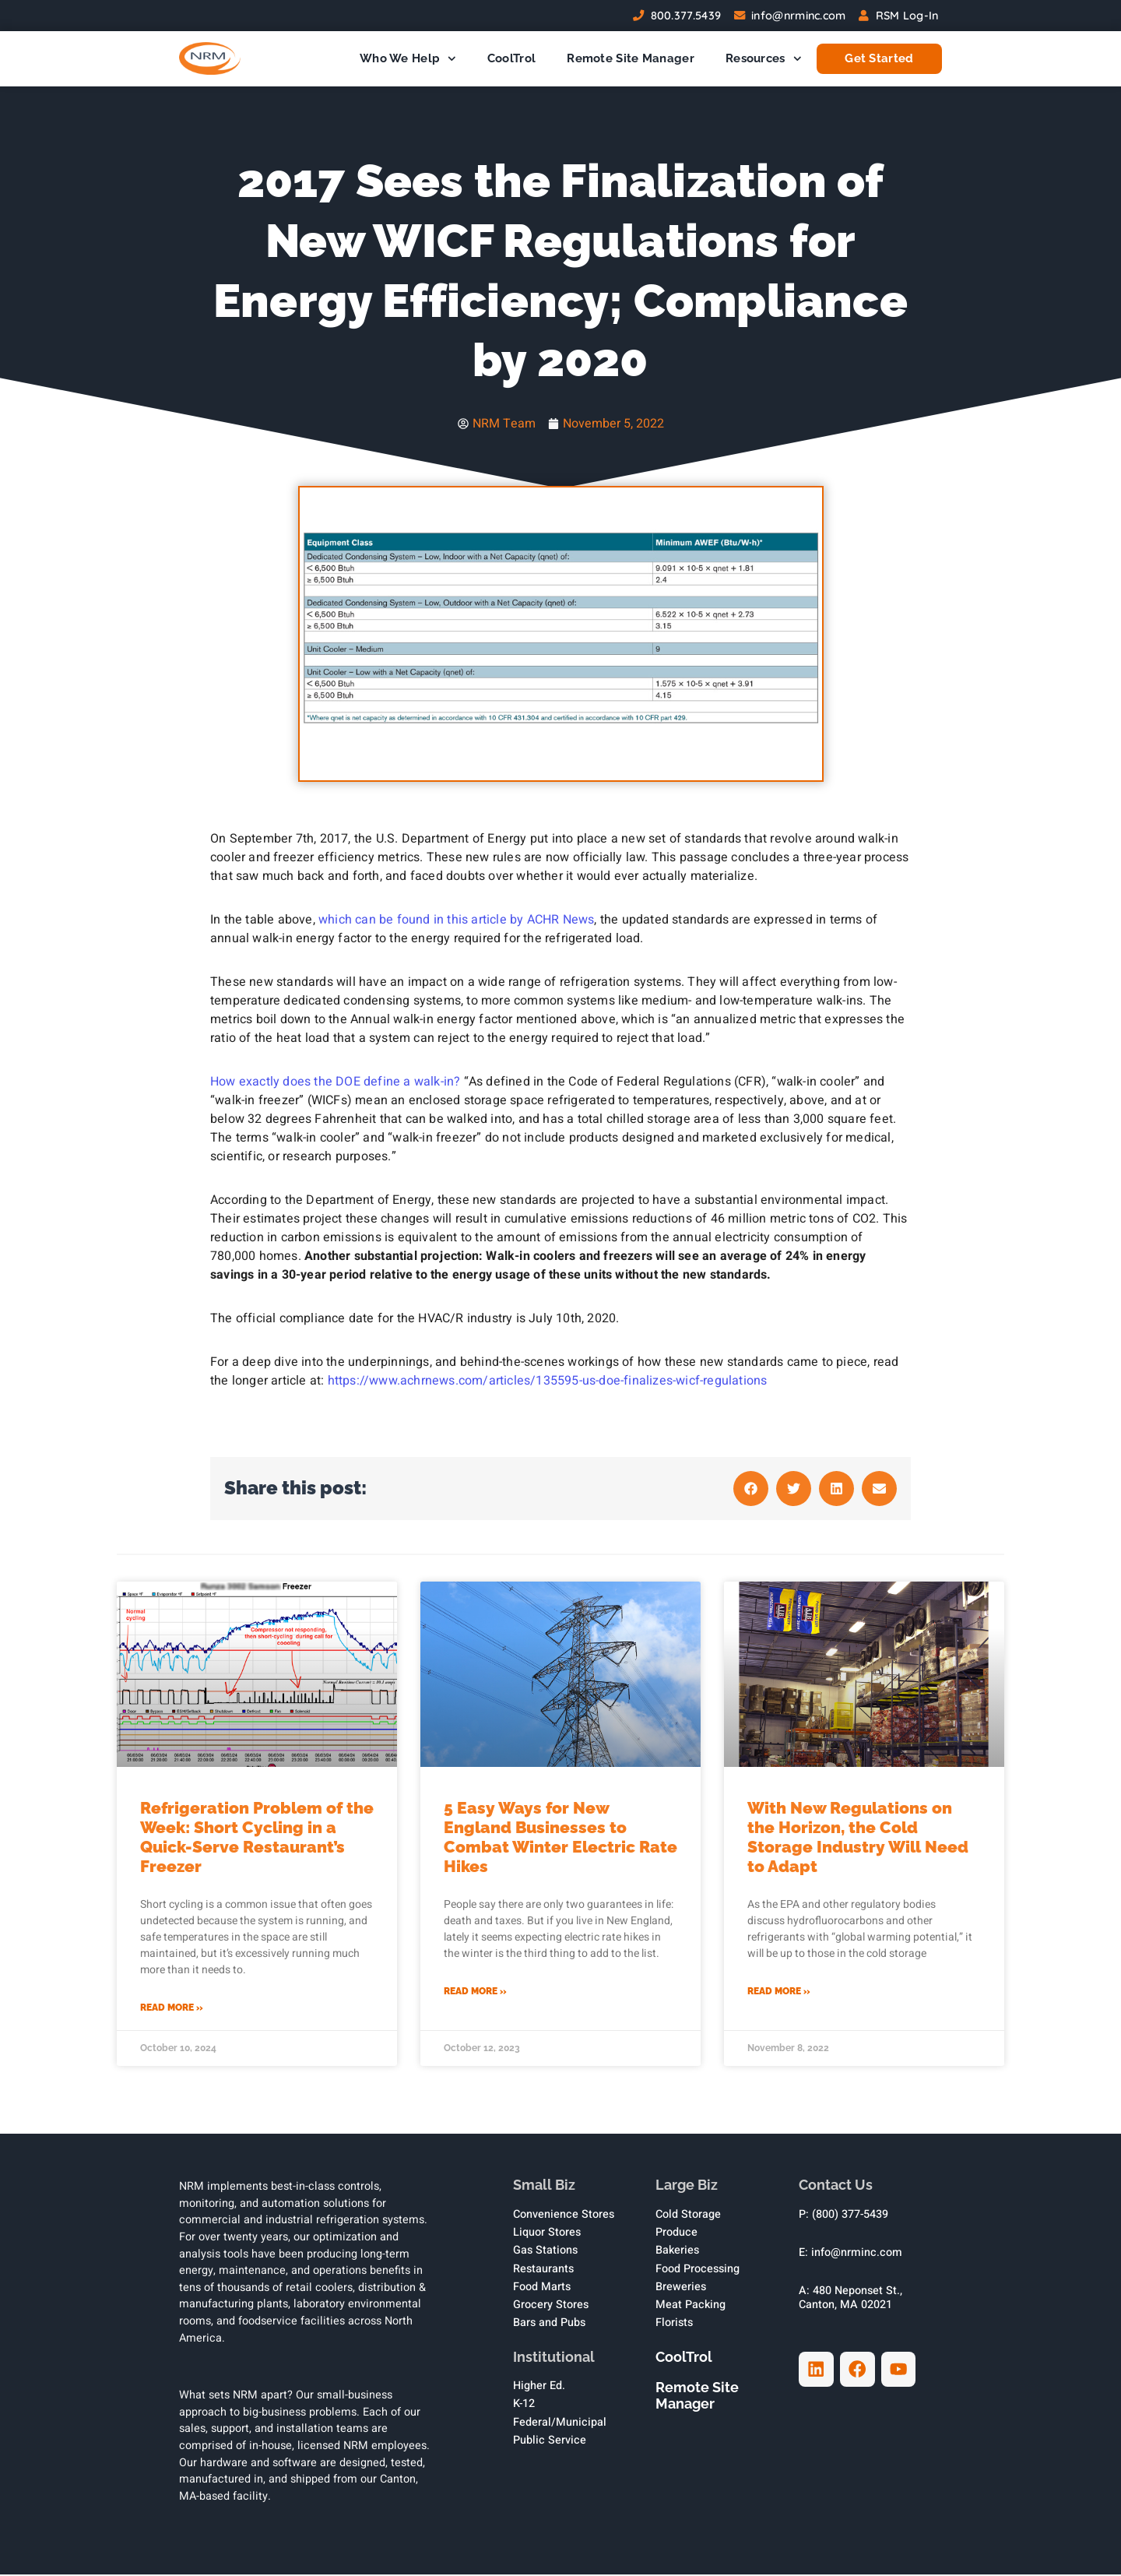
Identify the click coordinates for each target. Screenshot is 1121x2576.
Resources (763, 59)
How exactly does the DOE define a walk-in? (335, 1083)
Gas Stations (545, 2252)
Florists (674, 2325)
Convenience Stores (563, 2216)
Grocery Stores (551, 2306)
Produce (676, 2234)
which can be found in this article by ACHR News (456, 921)
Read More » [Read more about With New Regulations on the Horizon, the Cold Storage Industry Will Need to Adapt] (778, 1992)
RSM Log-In (907, 16)
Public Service (549, 2441)
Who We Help (408, 59)
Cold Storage (688, 2216)
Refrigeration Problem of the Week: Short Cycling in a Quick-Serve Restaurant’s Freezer (257, 1839)
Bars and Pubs (549, 2325)
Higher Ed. (539, 2388)
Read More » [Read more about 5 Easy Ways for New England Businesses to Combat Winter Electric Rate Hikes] (475, 1992)
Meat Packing (690, 2306)
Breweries (680, 2288)
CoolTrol (511, 58)
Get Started (879, 59)
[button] (750, 1490)
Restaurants (543, 2270)
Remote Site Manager (630, 58)
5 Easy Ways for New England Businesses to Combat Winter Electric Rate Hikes (560, 1839)
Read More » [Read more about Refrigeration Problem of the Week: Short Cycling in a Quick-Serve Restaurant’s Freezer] (171, 2009)
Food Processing (697, 2270)
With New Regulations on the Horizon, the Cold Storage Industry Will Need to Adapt (857, 1839)
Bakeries (677, 2252)
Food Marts (542, 2288)
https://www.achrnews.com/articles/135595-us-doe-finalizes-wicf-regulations (548, 1382)
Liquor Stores (547, 2234)
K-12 (524, 2406)
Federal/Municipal (559, 2424)
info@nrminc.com (798, 16)
